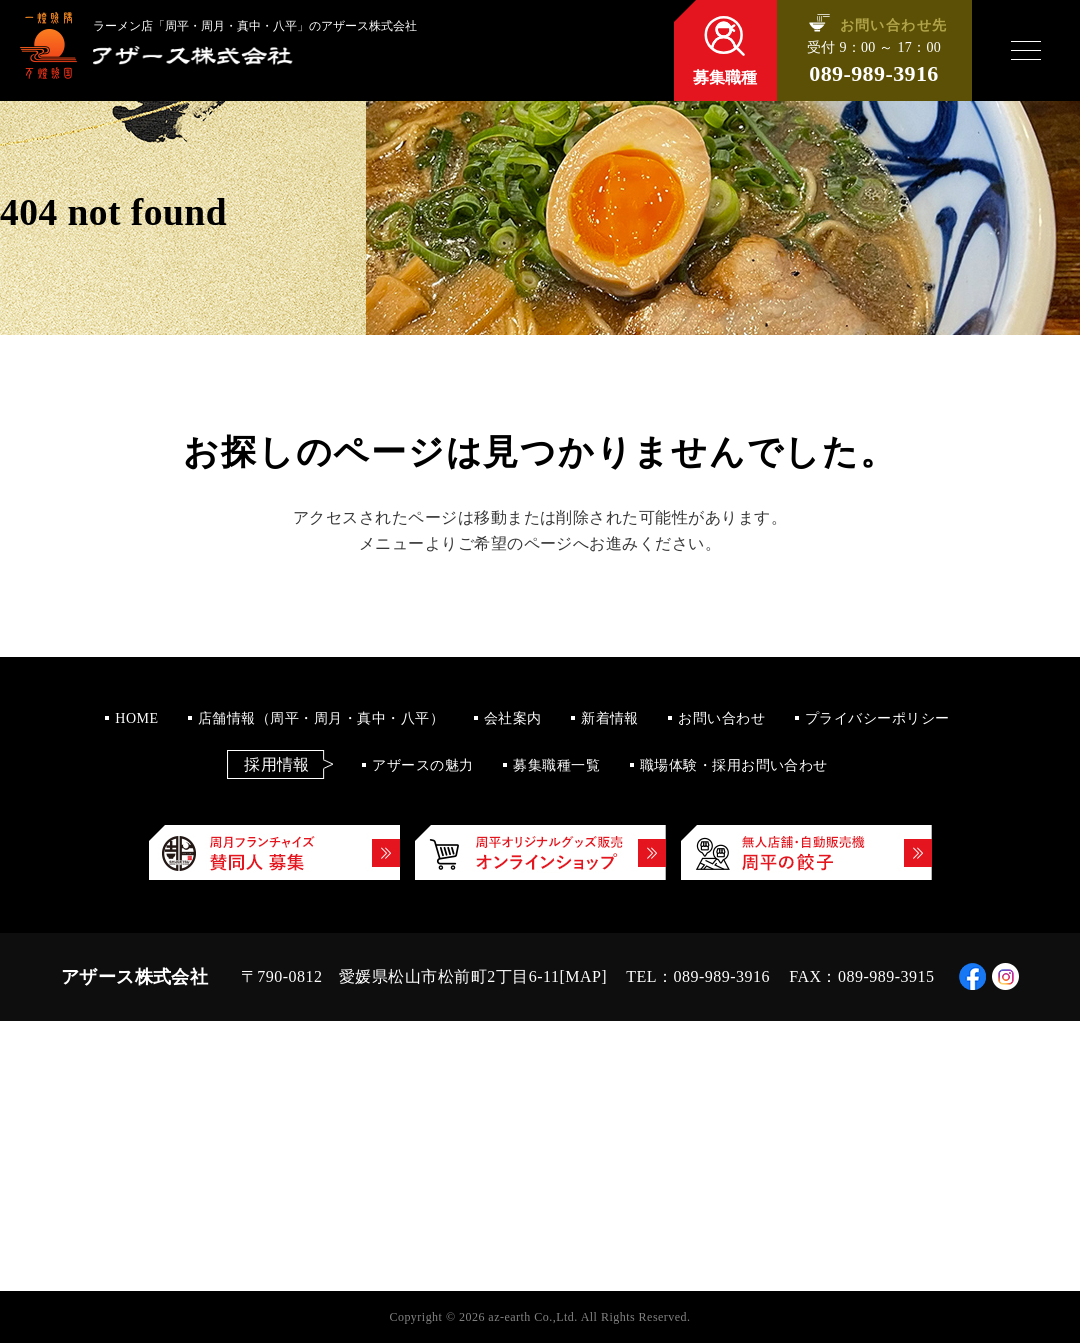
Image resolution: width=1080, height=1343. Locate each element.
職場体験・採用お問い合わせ (734, 765)
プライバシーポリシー (877, 718)
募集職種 (725, 77)
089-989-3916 (873, 74)
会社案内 (513, 718)
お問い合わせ (721, 718)
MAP (583, 976)
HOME (136, 718)
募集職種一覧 (556, 765)
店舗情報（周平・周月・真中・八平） (321, 718)
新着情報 (610, 718)
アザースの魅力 (422, 765)
